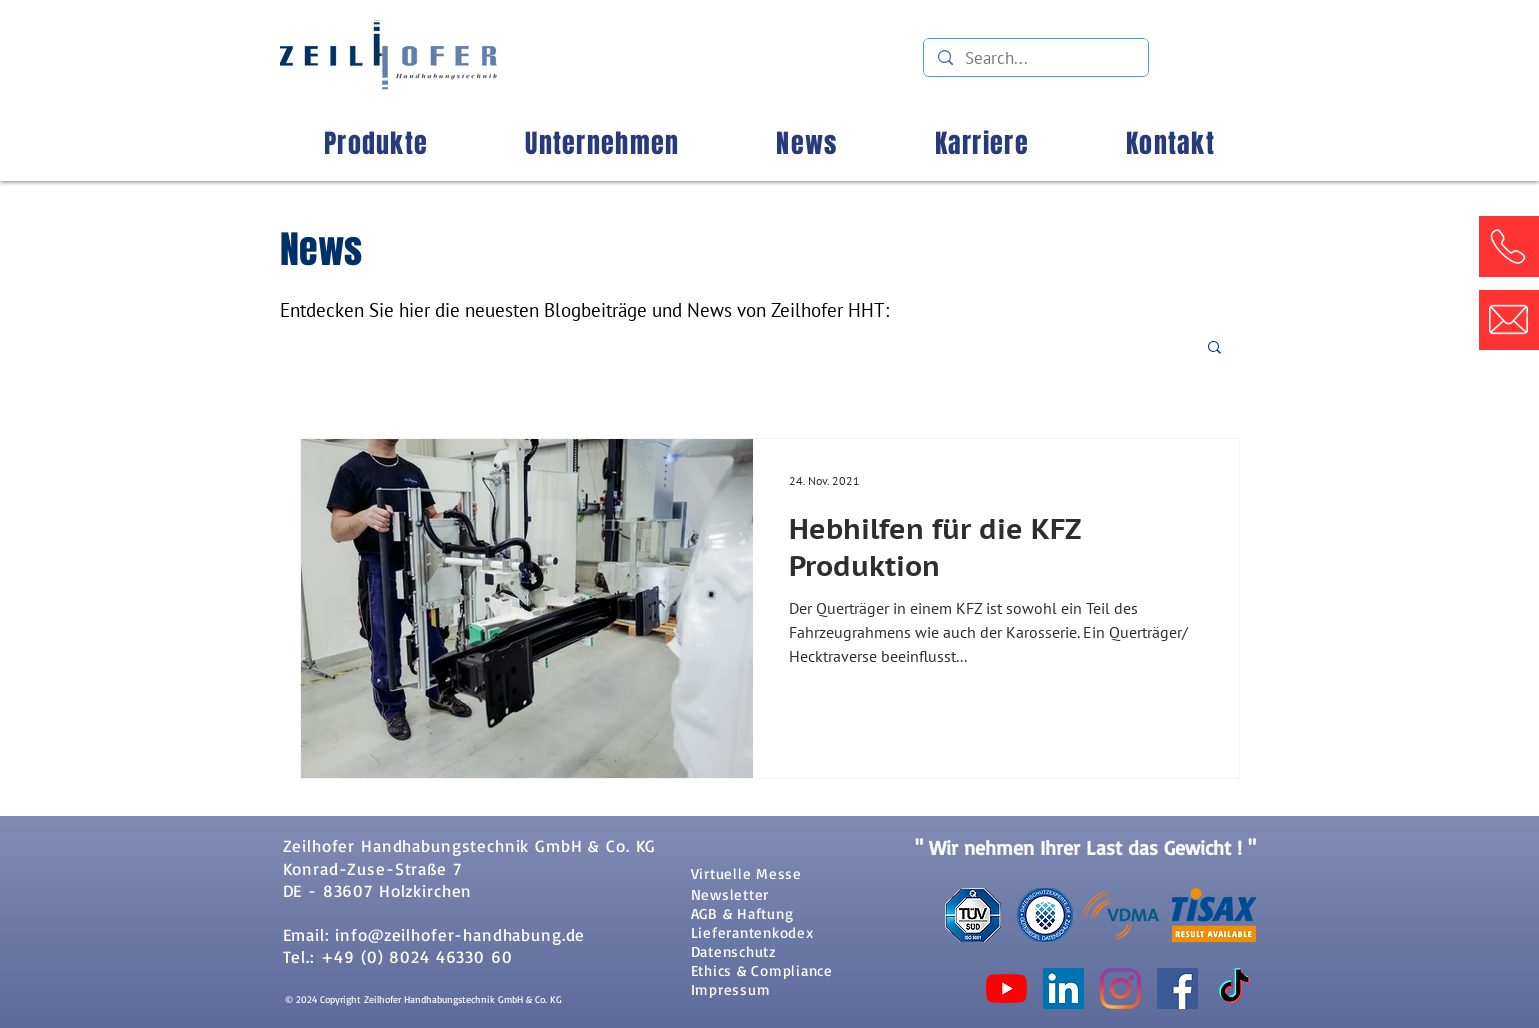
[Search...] (1035, 59)
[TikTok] (1234, 988)
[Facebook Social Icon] (1177, 988)
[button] (1508, 246)
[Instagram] (1120, 988)
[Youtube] (1006, 988)
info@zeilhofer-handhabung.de (460, 934)
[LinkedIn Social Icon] (1063, 988)
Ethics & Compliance (762, 970)
